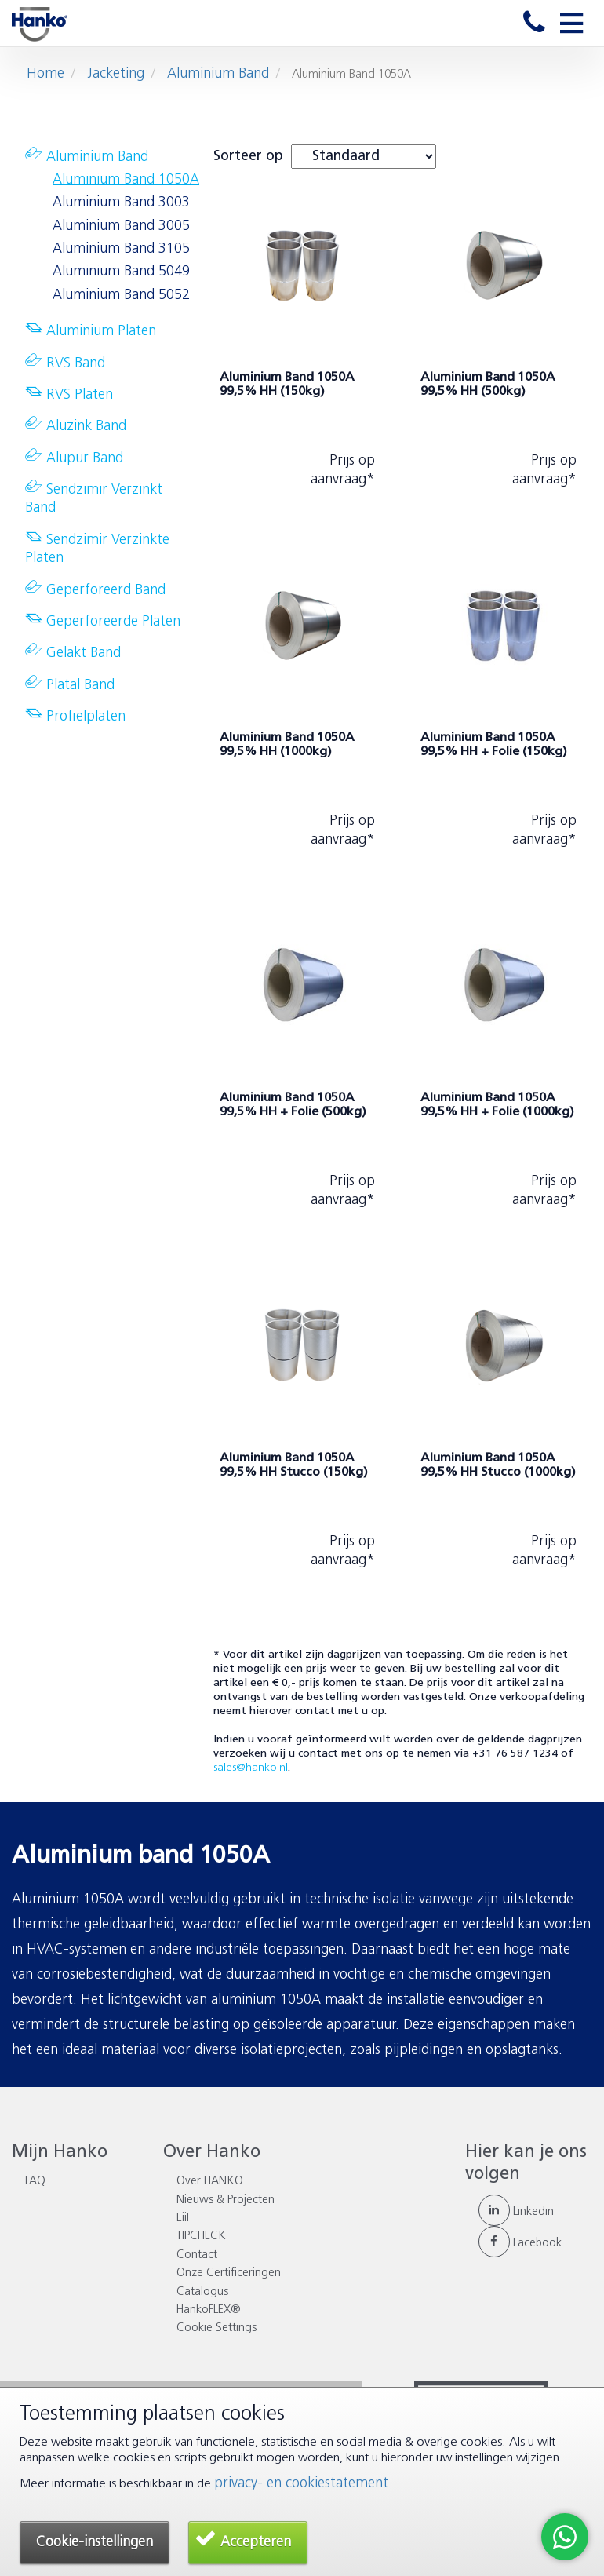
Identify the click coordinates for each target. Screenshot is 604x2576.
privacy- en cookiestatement (301, 2483)
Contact (196, 2255)
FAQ (35, 2181)
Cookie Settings (216, 2328)
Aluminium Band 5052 (121, 295)
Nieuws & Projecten (225, 2200)
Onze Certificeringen (228, 2273)
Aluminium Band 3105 (121, 249)
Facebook (520, 2243)
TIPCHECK (201, 2236)
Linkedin (516, 2212)
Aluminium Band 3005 (121, 226)
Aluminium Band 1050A (126, 180)
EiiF (183, 2218)
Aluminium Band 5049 (121, 272)
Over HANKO (209, 2181)
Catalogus (202, 2292)
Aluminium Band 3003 (121, 202)
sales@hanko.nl (250, 1768)
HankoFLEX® (208, 2310)
